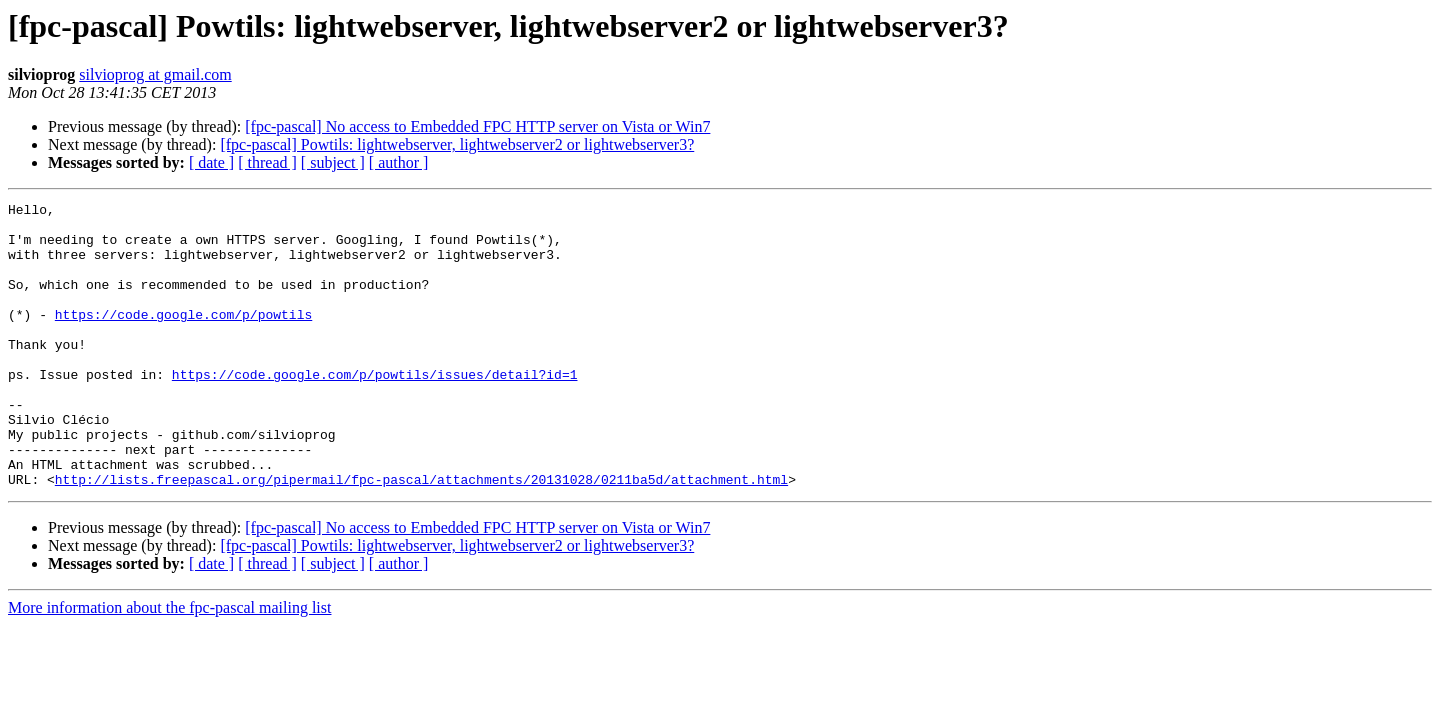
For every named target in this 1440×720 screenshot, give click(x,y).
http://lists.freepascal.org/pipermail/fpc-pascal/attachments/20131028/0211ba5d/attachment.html (421, 536)
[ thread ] (267, 162)
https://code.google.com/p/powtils (183, 338)
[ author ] (399, 162)
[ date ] (211, 162)
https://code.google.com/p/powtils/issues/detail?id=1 (375, 410)
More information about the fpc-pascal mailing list (169, 664)
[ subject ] (333, 162)
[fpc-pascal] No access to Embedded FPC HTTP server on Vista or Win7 (477, 126)
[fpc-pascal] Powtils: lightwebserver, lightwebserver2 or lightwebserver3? (457, 144)
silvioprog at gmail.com (155, 74)
